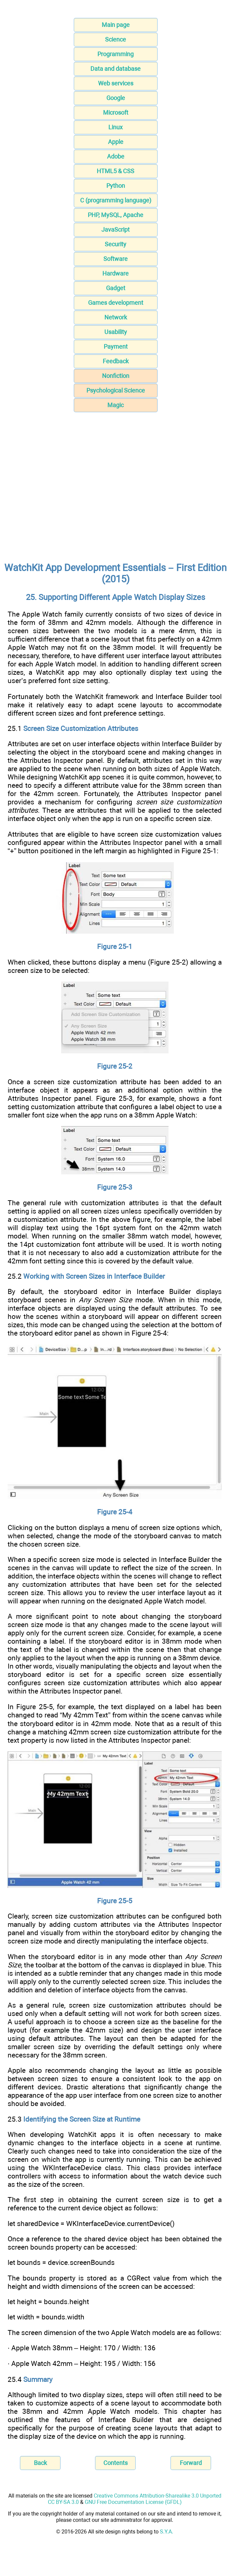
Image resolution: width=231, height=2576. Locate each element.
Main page (116, 24)
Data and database (115, 68)
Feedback (116, 361)
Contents (115, 2462)
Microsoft (115, 112)
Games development (115, 302)
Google (115, 97)
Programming (115, 54)
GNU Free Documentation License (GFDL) (133, 2502)
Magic (115, 405)
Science (115, 39)
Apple (115, 141)
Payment (116, 346)
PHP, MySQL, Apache (115, 214)
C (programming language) (115, 200)
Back (40, 2462)
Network (115, 317)
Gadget (115, 288)
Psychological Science (115, 390)
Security (115, 244)
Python (115, 185)
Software (115, 258)
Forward (191, 2462)
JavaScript (115, 229)
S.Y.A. (166, 2531)
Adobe (115, 156)
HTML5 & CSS (115, 171)
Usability (115, 331)
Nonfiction (115, 375)
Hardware (115, 273)
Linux (115, 127)
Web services (115, 83)
